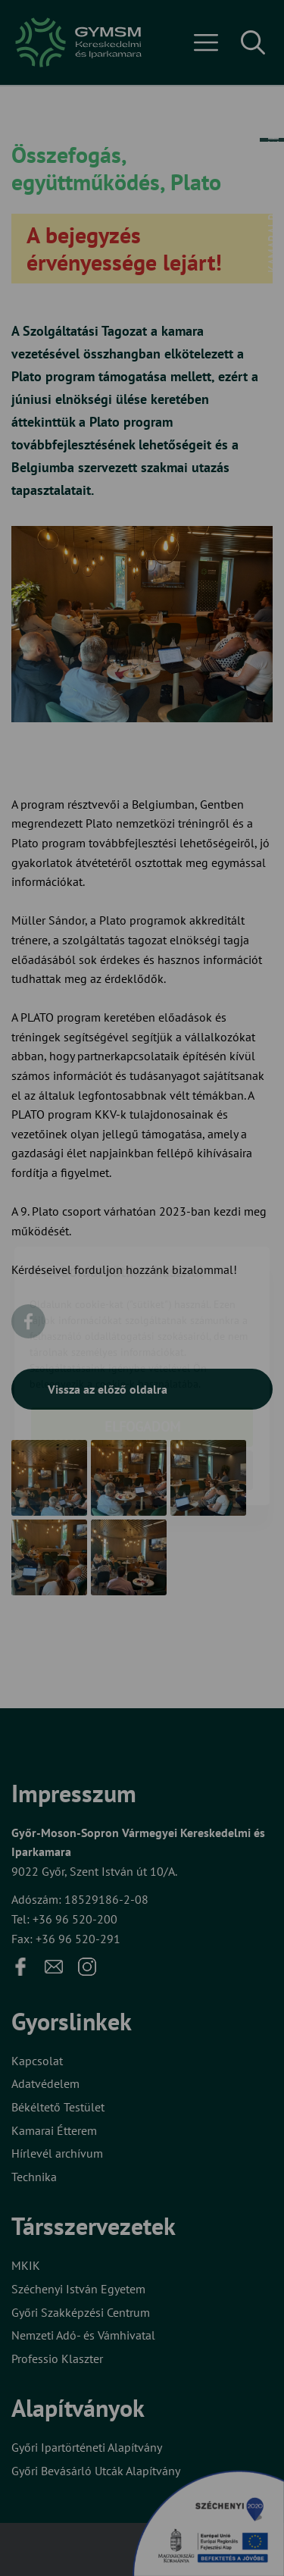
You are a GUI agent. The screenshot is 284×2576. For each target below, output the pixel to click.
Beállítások (142, 1408)
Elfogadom (142, 1365)
